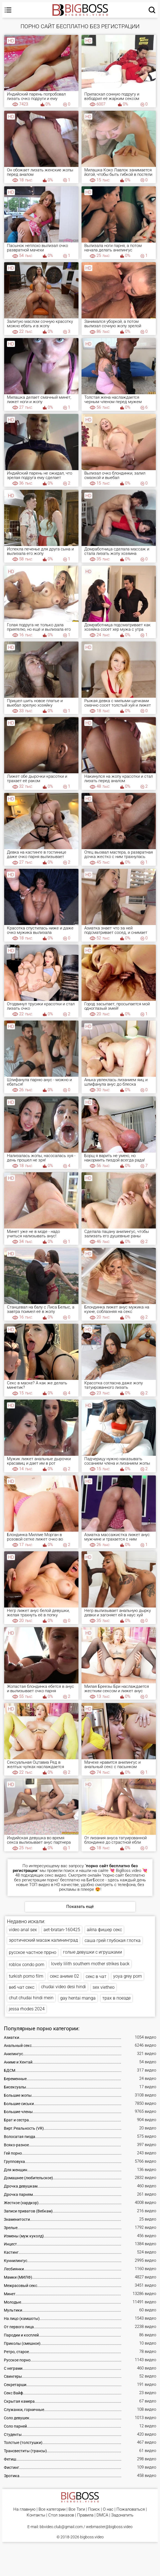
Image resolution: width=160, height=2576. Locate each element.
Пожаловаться (130, 2509)
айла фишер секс (104, 1929)
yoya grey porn (127, 1976)
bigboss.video (92, 2537)
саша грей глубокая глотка (113, 1940)
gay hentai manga (78, 1998)
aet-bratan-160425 (62, 1929)
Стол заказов (61, 2515)
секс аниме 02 (64, 1976)
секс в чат (96, 1976)
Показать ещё (80, 1906)
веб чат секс (21, 1987)
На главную (24, 2509)
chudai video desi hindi (63, 1986)
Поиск (94, 2509)
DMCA (102, 2515)
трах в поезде (116, 1998)
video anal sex (23, 1929)
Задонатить (122, 2515)
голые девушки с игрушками (92, 1952)
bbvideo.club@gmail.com (61, 2527)
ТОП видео (39, 1884)
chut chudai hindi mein (31, 1997)
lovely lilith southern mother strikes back (90, 1963)
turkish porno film (26, 1976)
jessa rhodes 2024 (27, 2008)
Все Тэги (76, 2509)
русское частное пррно (32, 1952)
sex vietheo (104, 1987)
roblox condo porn (26, 1964)
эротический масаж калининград (43, 1940)
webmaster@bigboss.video (109, 2527)
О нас (108, 2509)
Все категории (52, 2509)
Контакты (36, 2515)
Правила (85, 2515)
